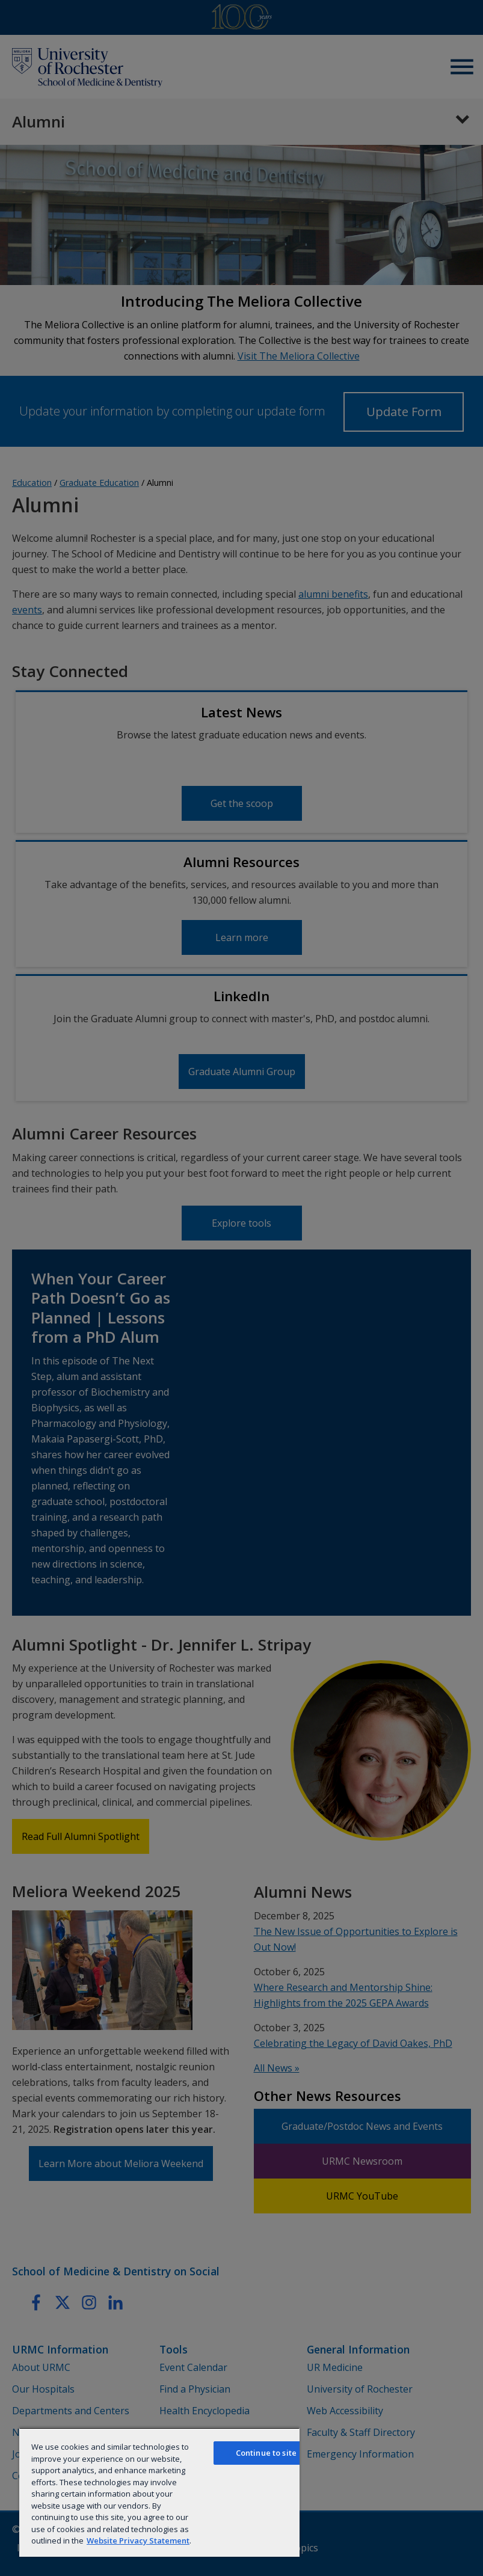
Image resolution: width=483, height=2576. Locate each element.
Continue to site (266, 2452)
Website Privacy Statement (138, 2540)
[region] (159, 2492)
